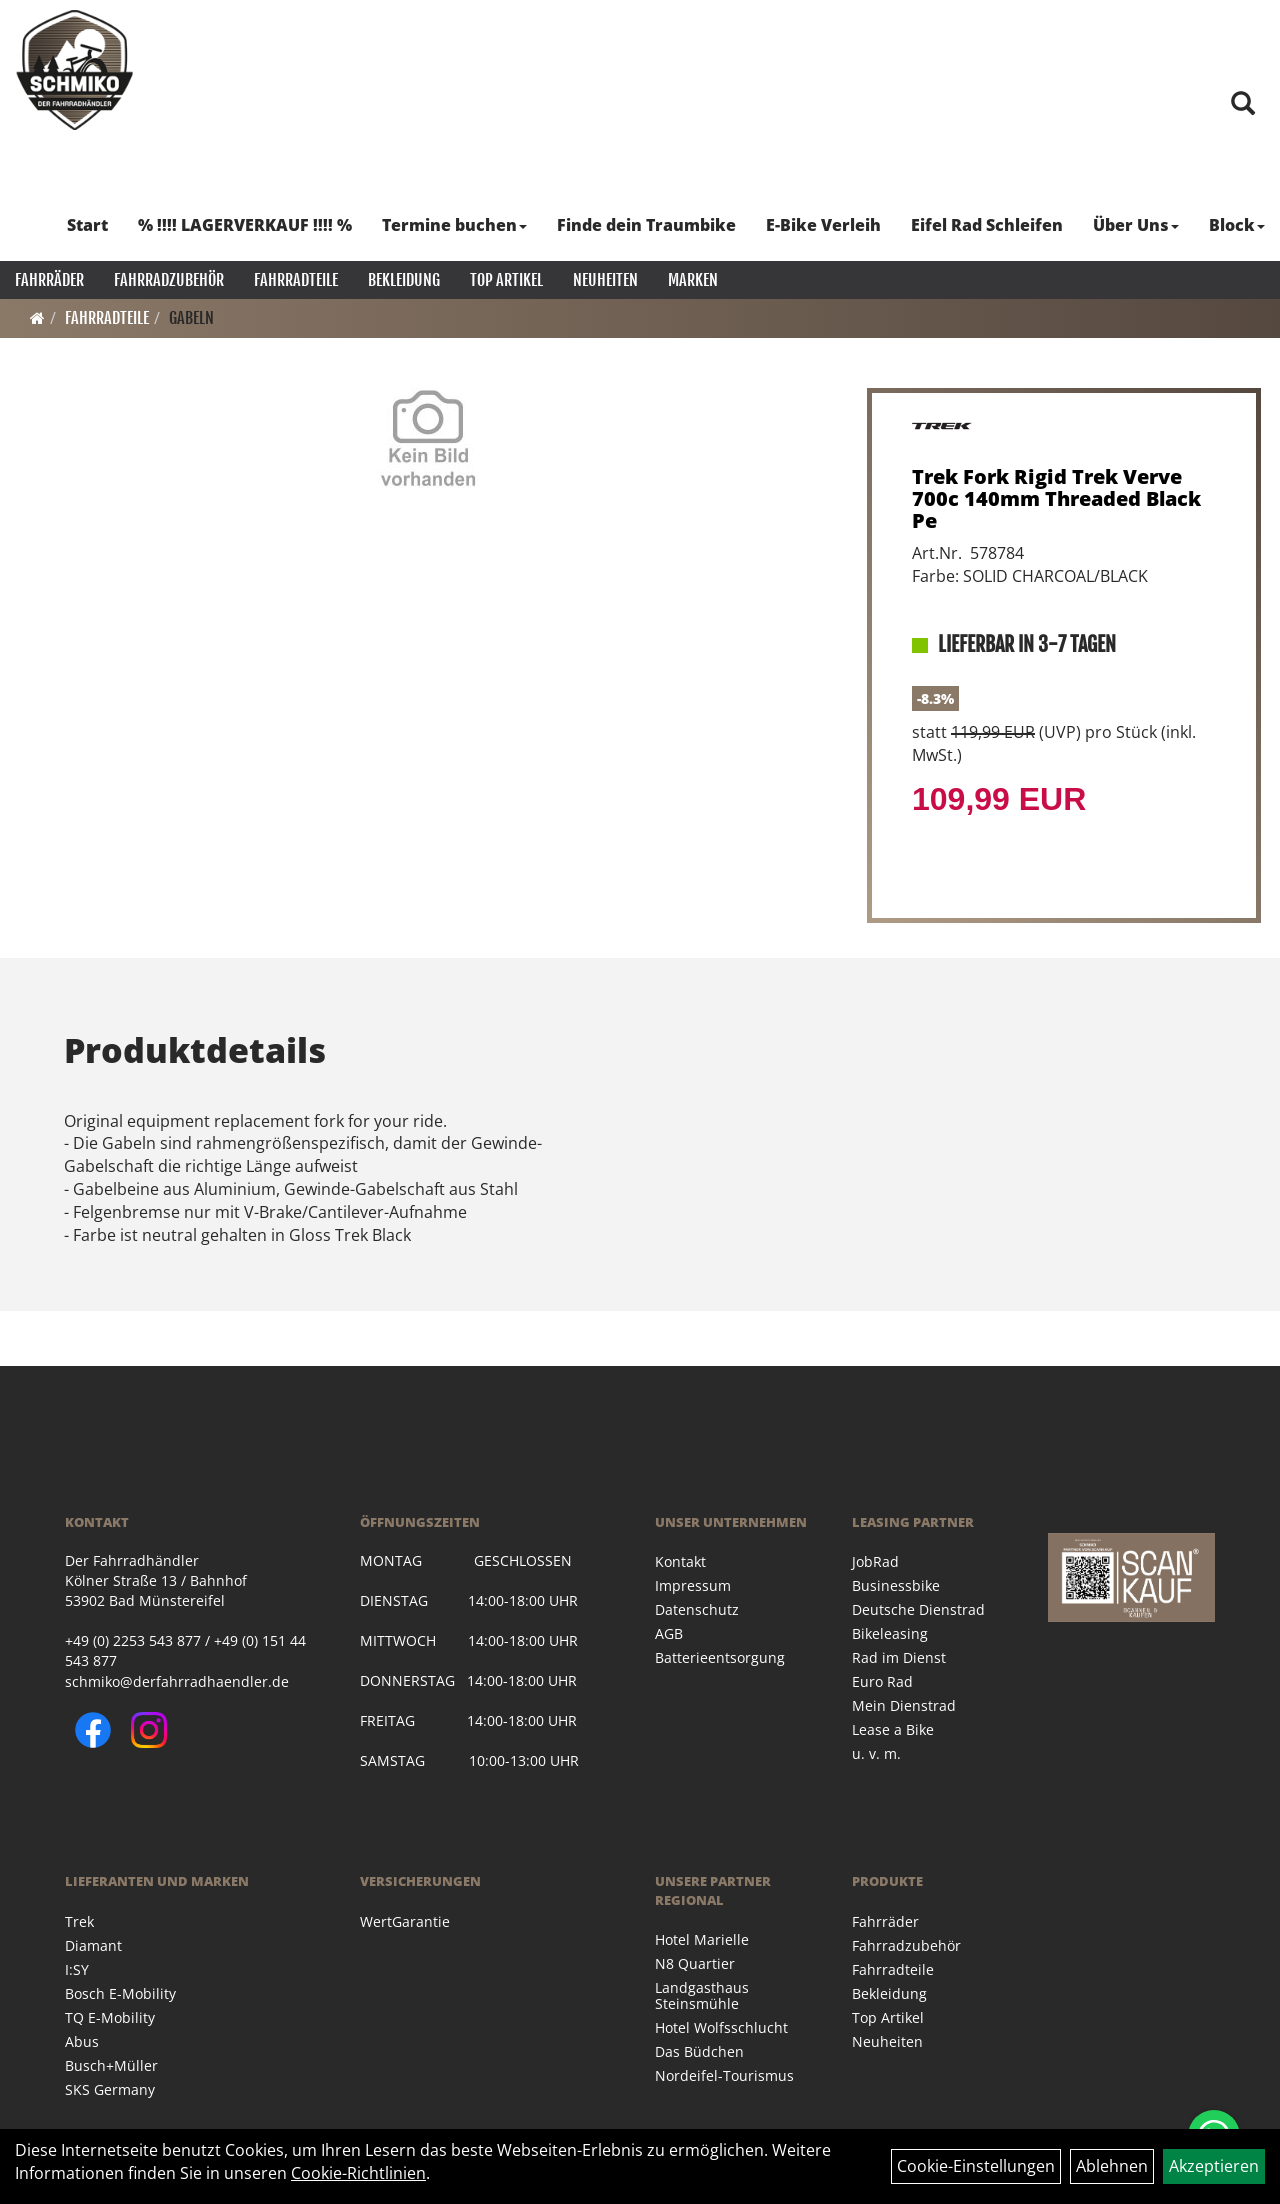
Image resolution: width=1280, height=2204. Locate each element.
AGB (669, 1633)
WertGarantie (405, 1921)
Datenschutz (697, 1609)
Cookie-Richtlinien (358, 2173)
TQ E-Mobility (110, 2017)
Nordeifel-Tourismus (724, 2075)
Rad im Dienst (899, 1657)
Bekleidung (404, 280)
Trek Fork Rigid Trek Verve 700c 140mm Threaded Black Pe (1056, 498)
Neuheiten (605, 280)
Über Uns (1136, 225)
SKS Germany (110, 2089)
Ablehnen (1112, 2166)
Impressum (693, 1585)
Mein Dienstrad (904, 1705)
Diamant (93, 1945)
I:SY (77, 1969)
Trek (79, 1921)
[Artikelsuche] (1243, 104)
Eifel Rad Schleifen (987, 225)
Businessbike (896, 1585)
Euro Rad (882, 1681)
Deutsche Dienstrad (918, 1609)
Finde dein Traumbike (646, 225)
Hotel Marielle (702, 1939)
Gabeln (191, 318)
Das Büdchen (699, 2051)
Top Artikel (506, 280)
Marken (693, 280)
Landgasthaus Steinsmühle (702, 1995)
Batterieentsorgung (720, 1657)
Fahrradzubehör (169, 280)
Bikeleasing (890, 1633)
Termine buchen (454, 225)
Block (1237, 225)
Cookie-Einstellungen (976, 2166)
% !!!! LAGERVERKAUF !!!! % (245, 225)
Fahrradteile (296, 280)
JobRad (875, 1561)
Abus (82, 2041)
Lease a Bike (893, 1729)
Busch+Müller (111, 2065)
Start (87, 225)
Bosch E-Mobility (120, 1993)
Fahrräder (49, 280)
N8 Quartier (695, 1963)
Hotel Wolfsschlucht (721, 2027)
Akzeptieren (1214, 2166)
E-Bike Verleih (823, 225)
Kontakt (680, 1561)
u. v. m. (876, 1753)
